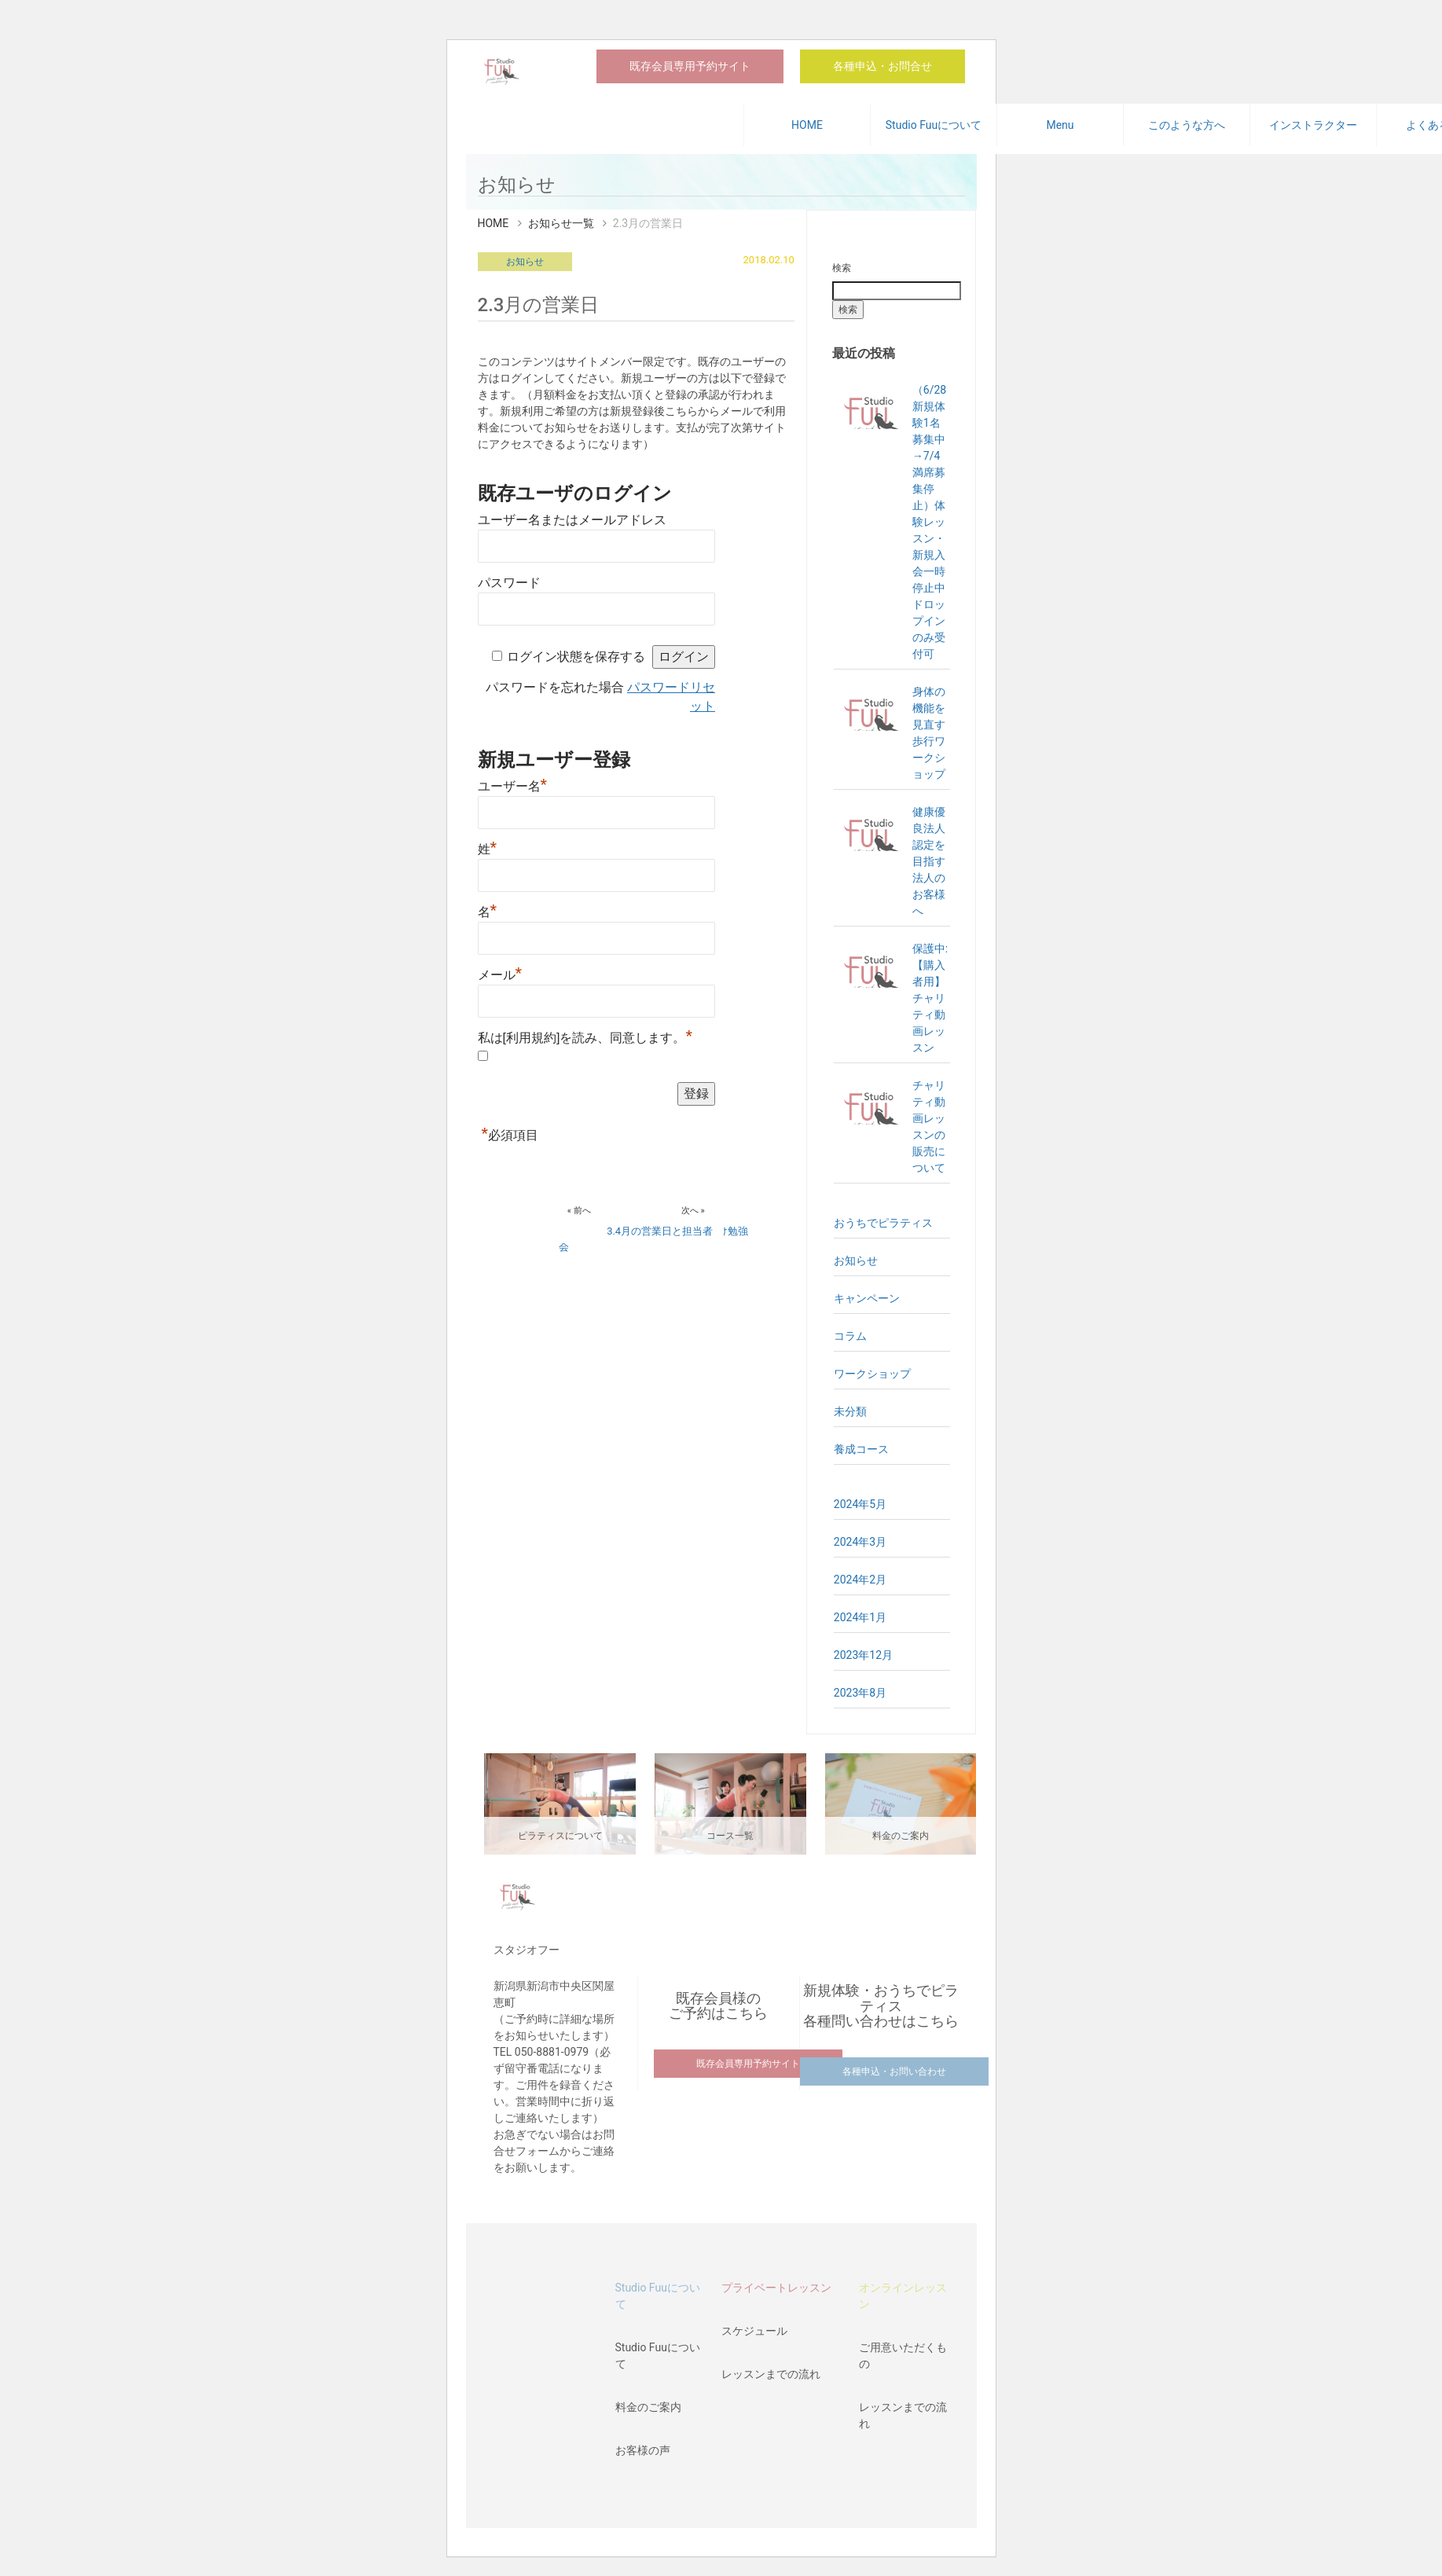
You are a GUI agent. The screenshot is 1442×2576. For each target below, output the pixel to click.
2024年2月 (860, 1579)
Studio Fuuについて (934, 125)
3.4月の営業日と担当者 (660, 1231)
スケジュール (754, 2331)
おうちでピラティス (883, 1222)
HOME (807, 125)
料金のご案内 (648, 2407)
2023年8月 (860, 1692)
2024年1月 (860, 1617)
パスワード (509, 582)
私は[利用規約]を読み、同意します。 (585, 1037)
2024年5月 (860, 1504)
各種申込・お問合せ (882, 66)
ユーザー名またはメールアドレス (572, 520)
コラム (850, 1336)
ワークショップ (872, 1373)
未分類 (850, 1411)
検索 (841, 267)
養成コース (861, 1449)
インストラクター (1313, 125)
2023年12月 (863, 1655)
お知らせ (525, 261)
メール (500, 975)
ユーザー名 (513, 786)
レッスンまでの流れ (770, 2374)
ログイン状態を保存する (576, 656)
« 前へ (579, 1210)
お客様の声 (642, 2450)
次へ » (693, 1210)
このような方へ (1186, 125)
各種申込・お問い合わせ (894, 2071)
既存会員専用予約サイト (689, 66)
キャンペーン (867, 1298)
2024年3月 (860, 1542)
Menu (1059, 125)
